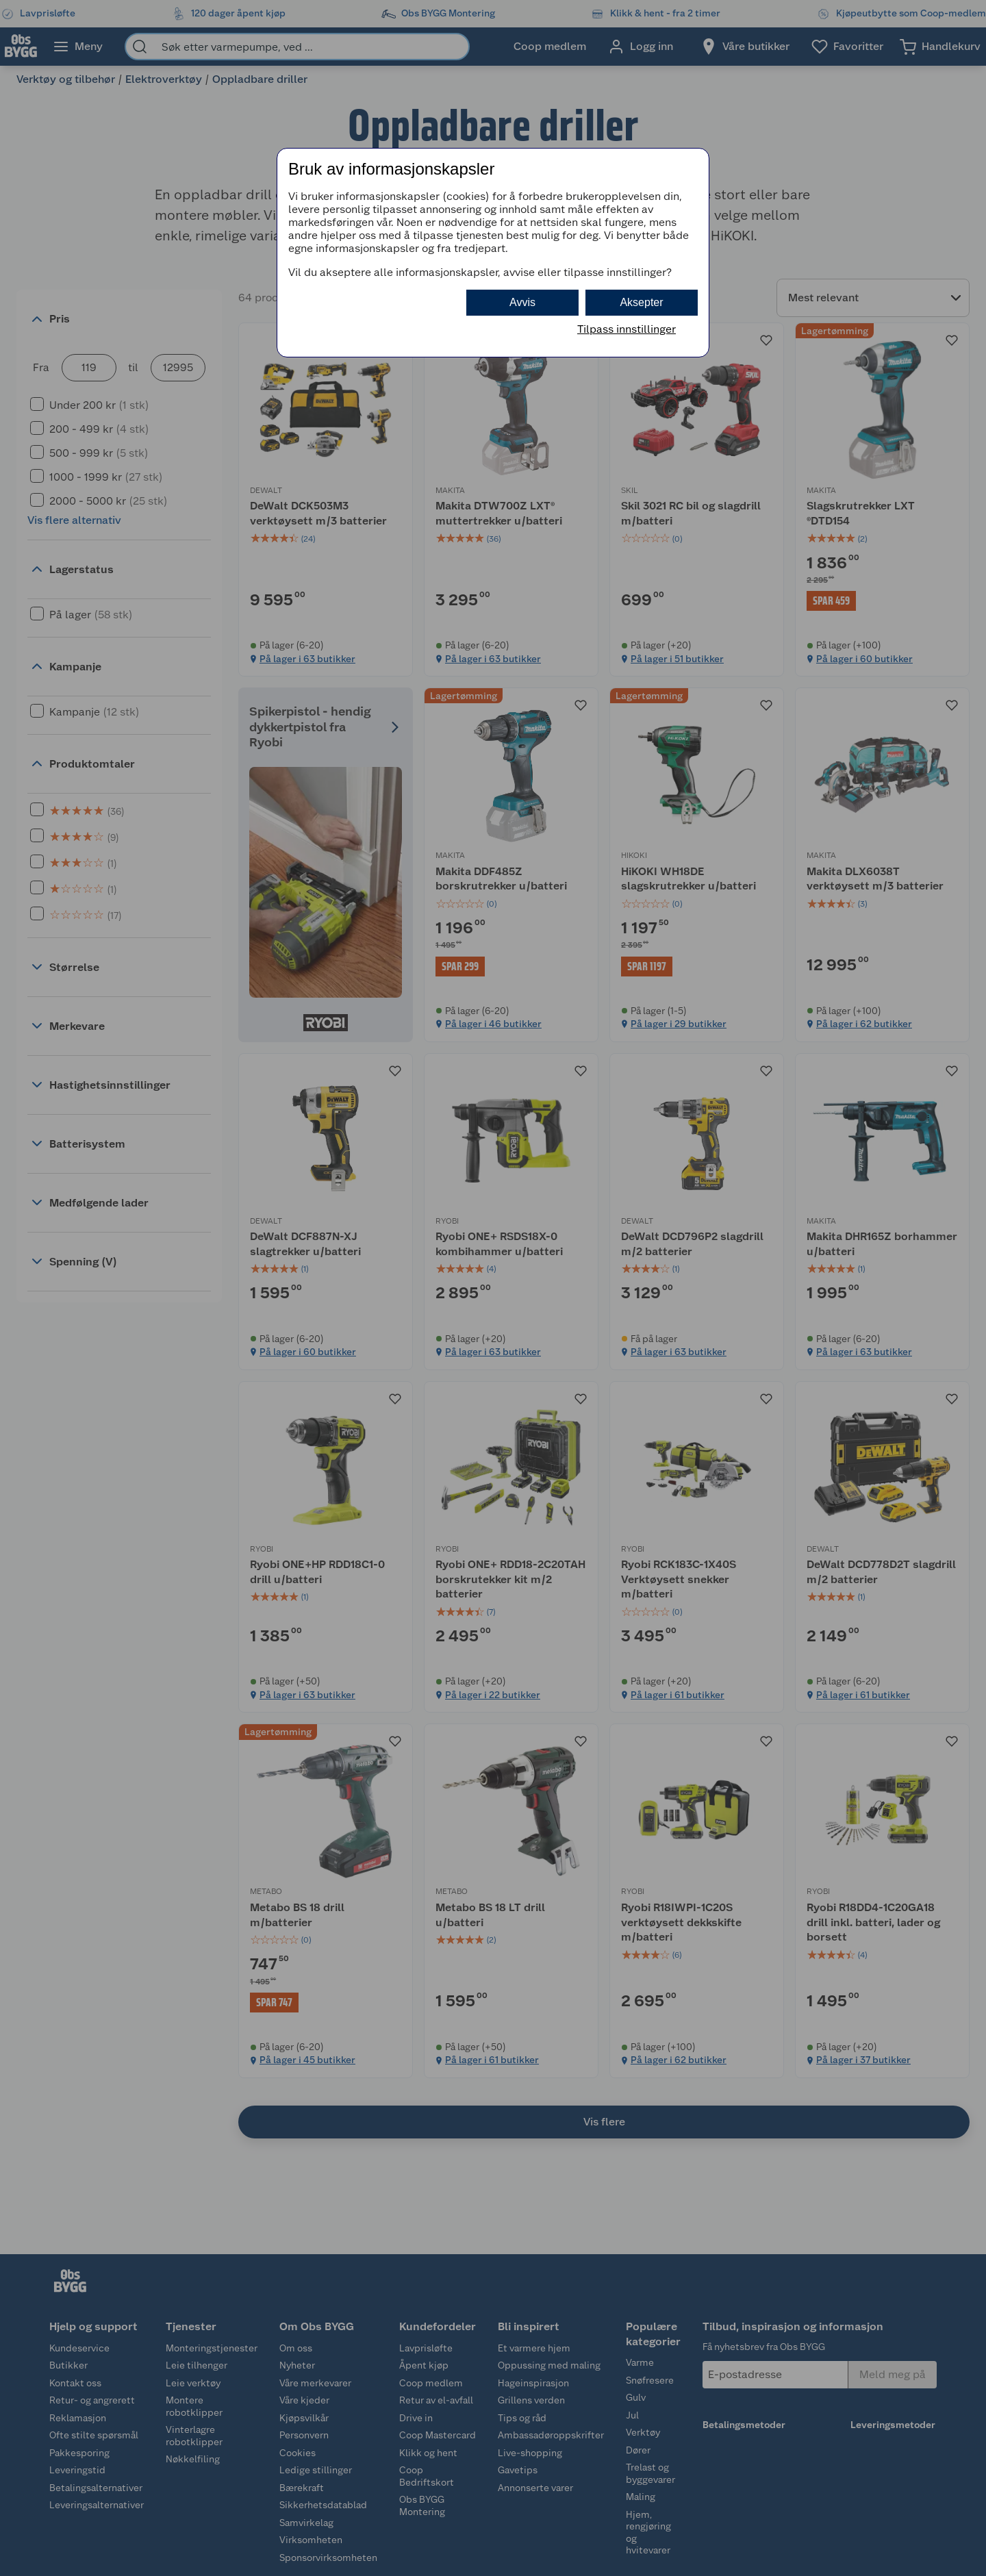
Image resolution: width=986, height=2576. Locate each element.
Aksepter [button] (641, 302)
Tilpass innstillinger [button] (626, 329)
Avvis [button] (522, 302)
